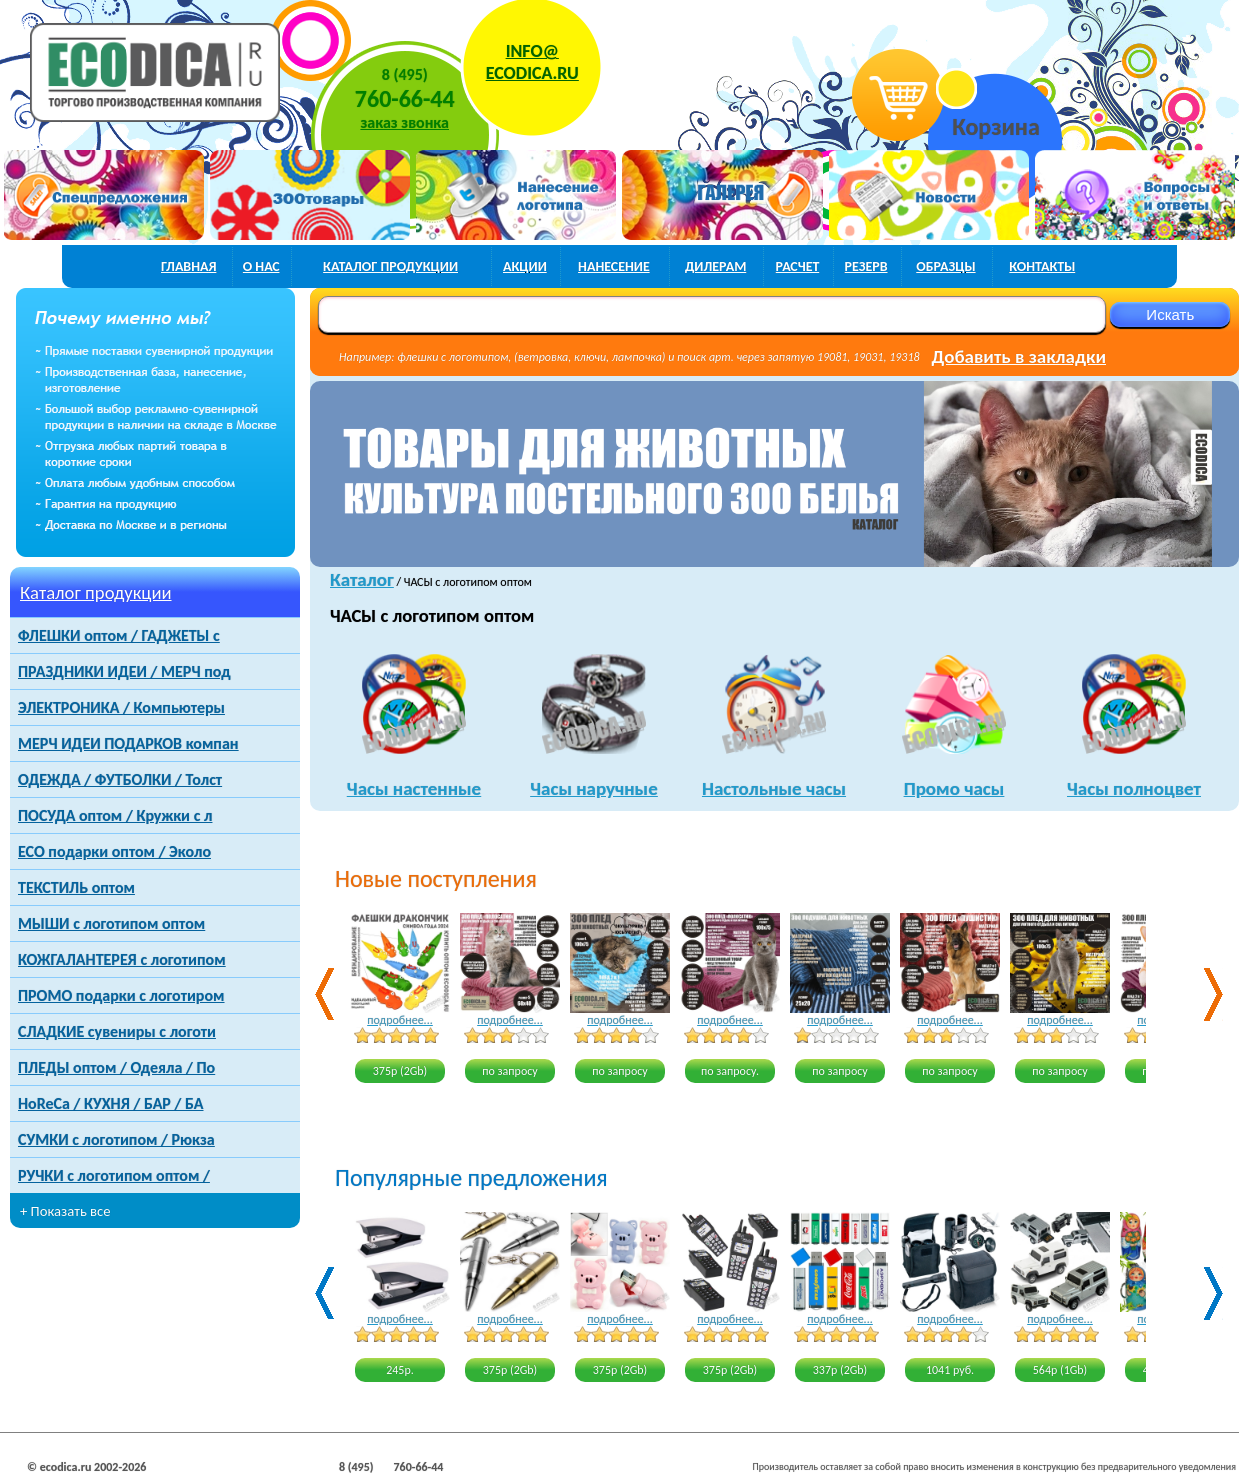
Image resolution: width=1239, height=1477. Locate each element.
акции (525, 266)
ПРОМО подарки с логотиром (121, 995)
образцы (946, 266)
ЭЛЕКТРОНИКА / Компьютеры (121, 707)
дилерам (716, 266)
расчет (798, 266)
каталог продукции (390, 266)
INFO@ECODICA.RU (532, 62)
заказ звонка (405, 122)
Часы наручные (593, 788)
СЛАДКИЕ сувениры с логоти (117, 1031)
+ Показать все (65, 1211)
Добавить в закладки (1019, 356)
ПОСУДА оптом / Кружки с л (115, 815)
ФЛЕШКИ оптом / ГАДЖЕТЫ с (119, 635)
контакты (1042, 266)
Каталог (362, 579)
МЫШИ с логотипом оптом (111, 923)
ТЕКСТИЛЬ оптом (76, 887)
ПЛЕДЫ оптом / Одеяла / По (116, 1067)
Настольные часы (774, 788)
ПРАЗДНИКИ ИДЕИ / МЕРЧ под (124, 671)
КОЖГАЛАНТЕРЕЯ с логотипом (122, 959)
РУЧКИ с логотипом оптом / (114, 1175)
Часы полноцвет (1134, 788)
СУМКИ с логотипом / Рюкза (116, 1139)
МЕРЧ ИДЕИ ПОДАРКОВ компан (128, 743)
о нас (261, 266)
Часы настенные (414, 788)
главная (189, 266)
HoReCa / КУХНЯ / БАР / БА (110, 1103)
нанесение (614, 266)
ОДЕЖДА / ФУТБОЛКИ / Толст (120, 779)
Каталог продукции (96, 592)
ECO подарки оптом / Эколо (114, 851)
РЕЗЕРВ (866, 266)
